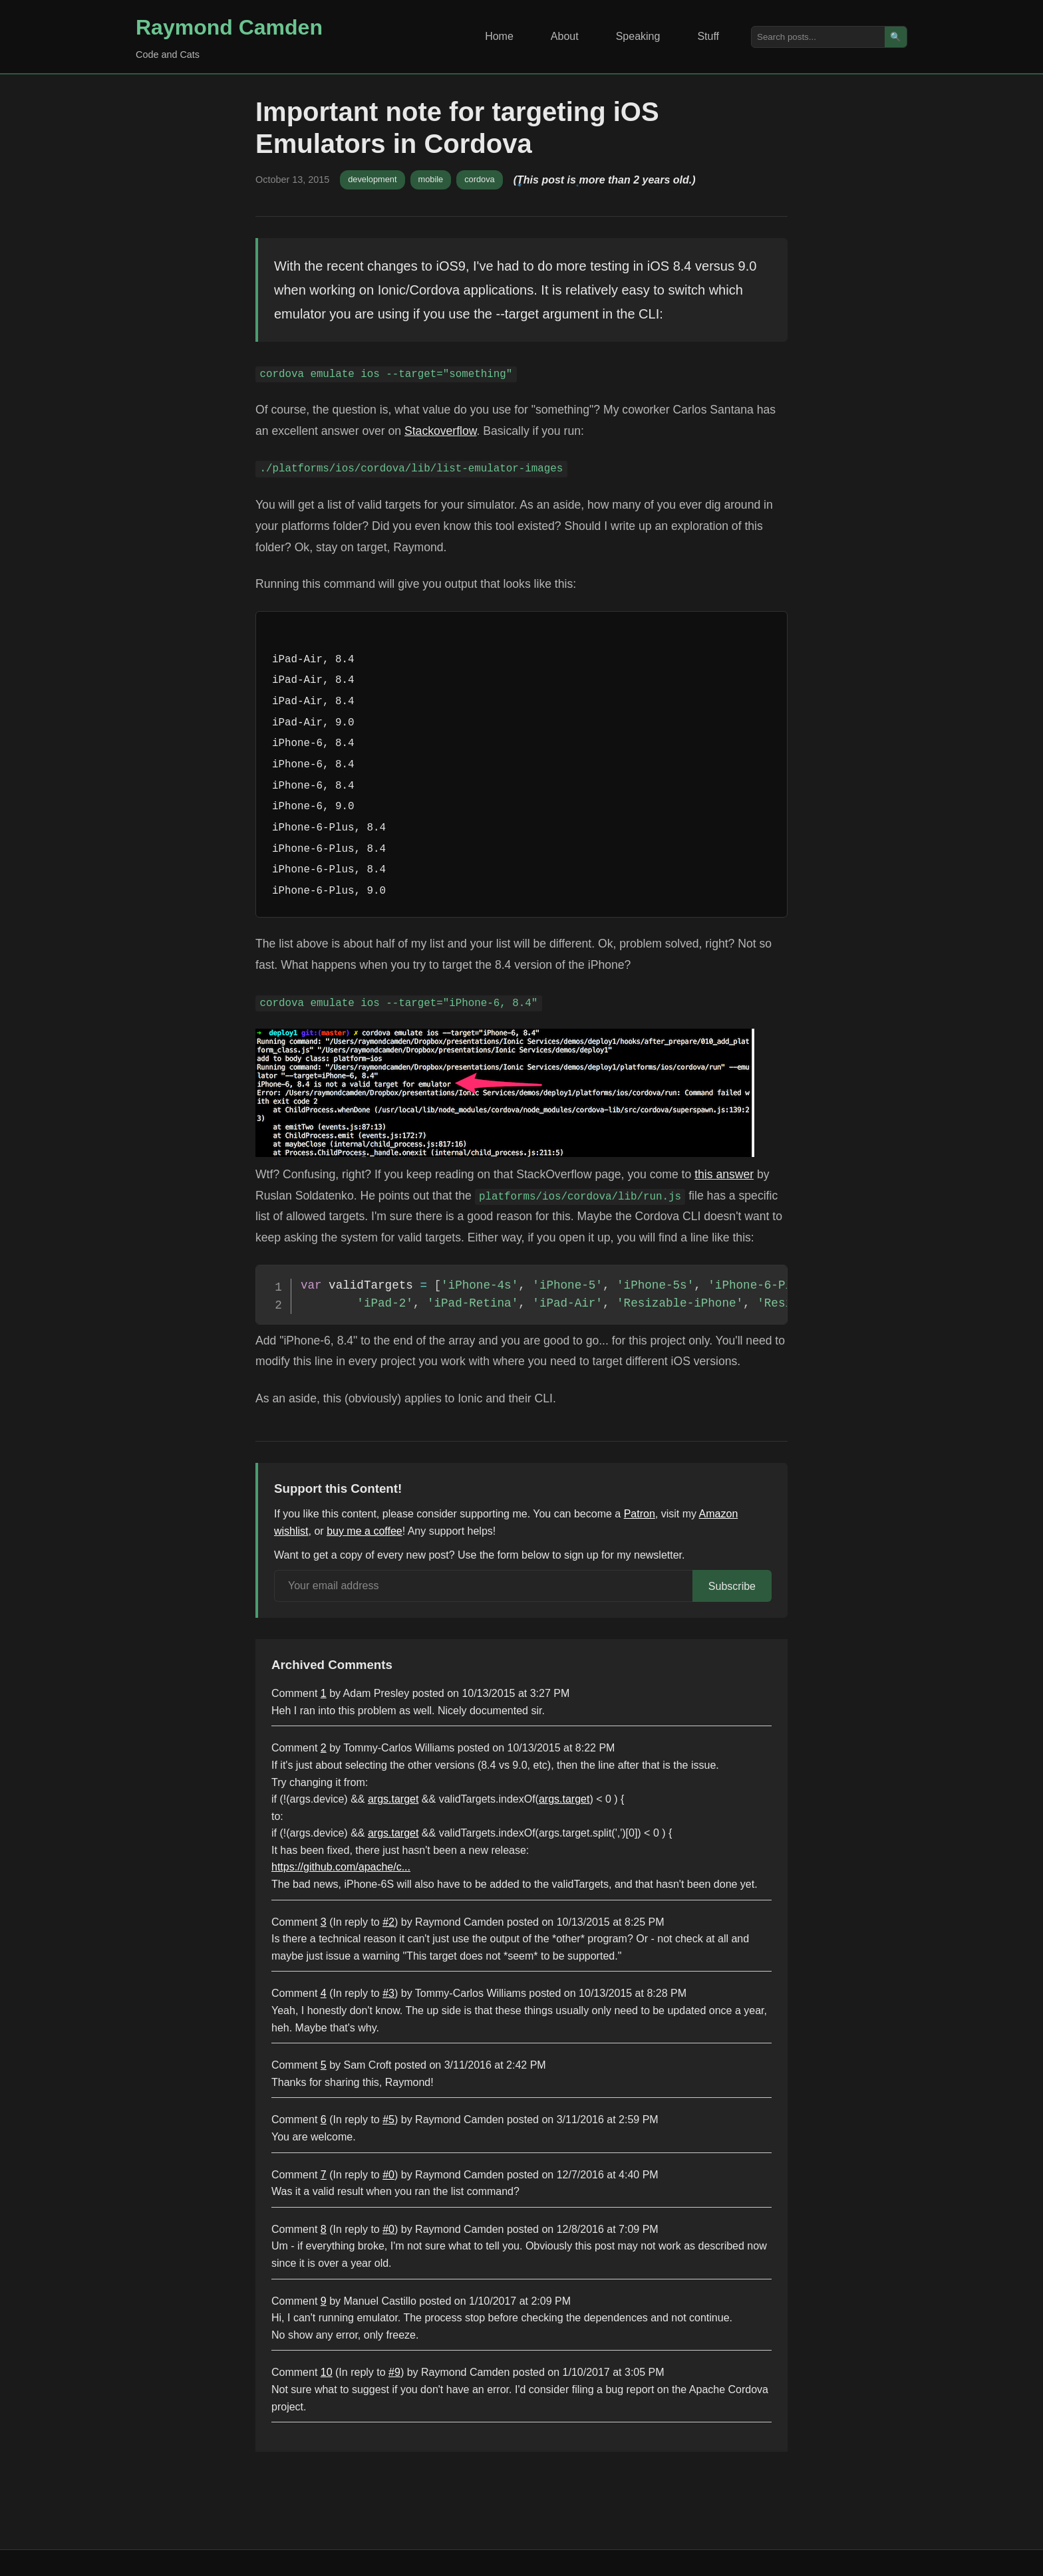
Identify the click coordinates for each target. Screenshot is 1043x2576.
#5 (388, 2119)
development (372, 179)
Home (499, 36)
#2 (388, 1922)
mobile (431, 179)
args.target (393, 1799)
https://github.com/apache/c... (340, 1866)
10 (327, 2372)
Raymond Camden (229, 27)
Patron (639, 1513)
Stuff (708, 36)
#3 (388, 1993)
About (565, 36)
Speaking (638, 36)
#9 (394, 2372)
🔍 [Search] (895, 37)
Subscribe (732, 1586)
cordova (479, 179)
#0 (388, 2174)
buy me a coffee (364, 1531)
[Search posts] (818, 37)
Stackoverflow (440, 431)
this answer (724, 1174)
